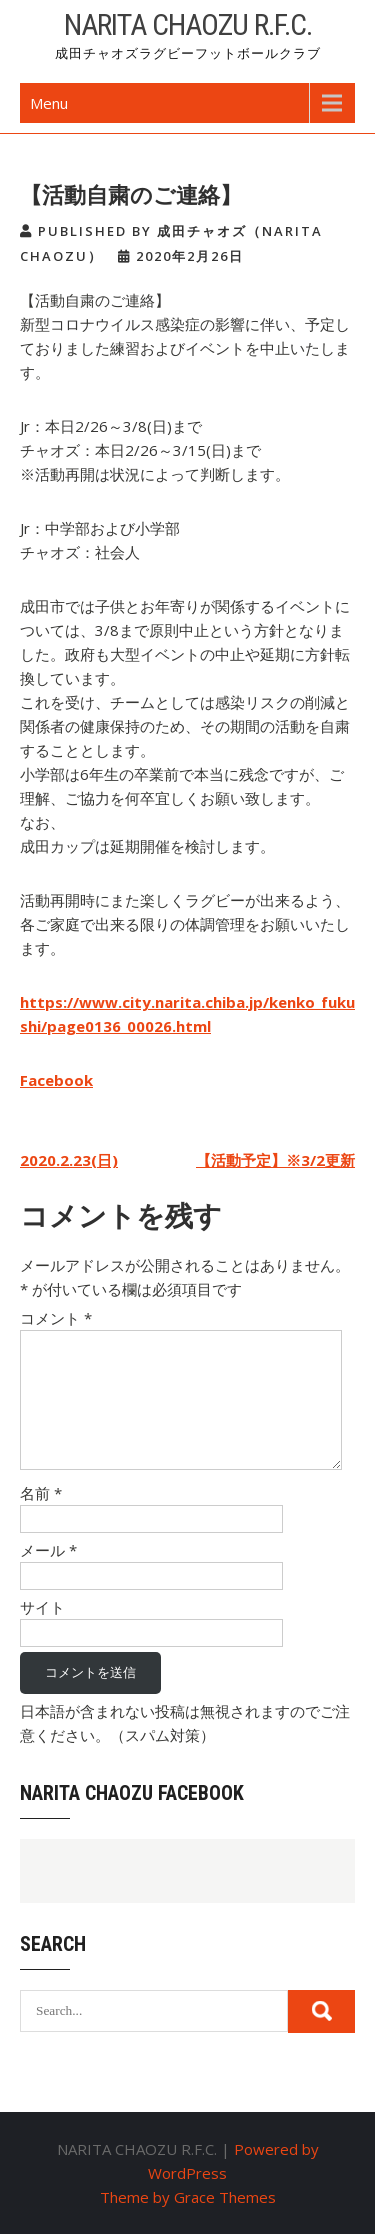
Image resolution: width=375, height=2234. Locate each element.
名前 (41, 1493)
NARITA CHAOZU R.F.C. (188, 24)
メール (48, 1550)
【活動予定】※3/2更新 (275, 1160)
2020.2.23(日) (69, 1160)
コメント (56, 1318)
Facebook (56, 1080)
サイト (42, 1607)
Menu (49, 103)
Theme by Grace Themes (188, 2197)
